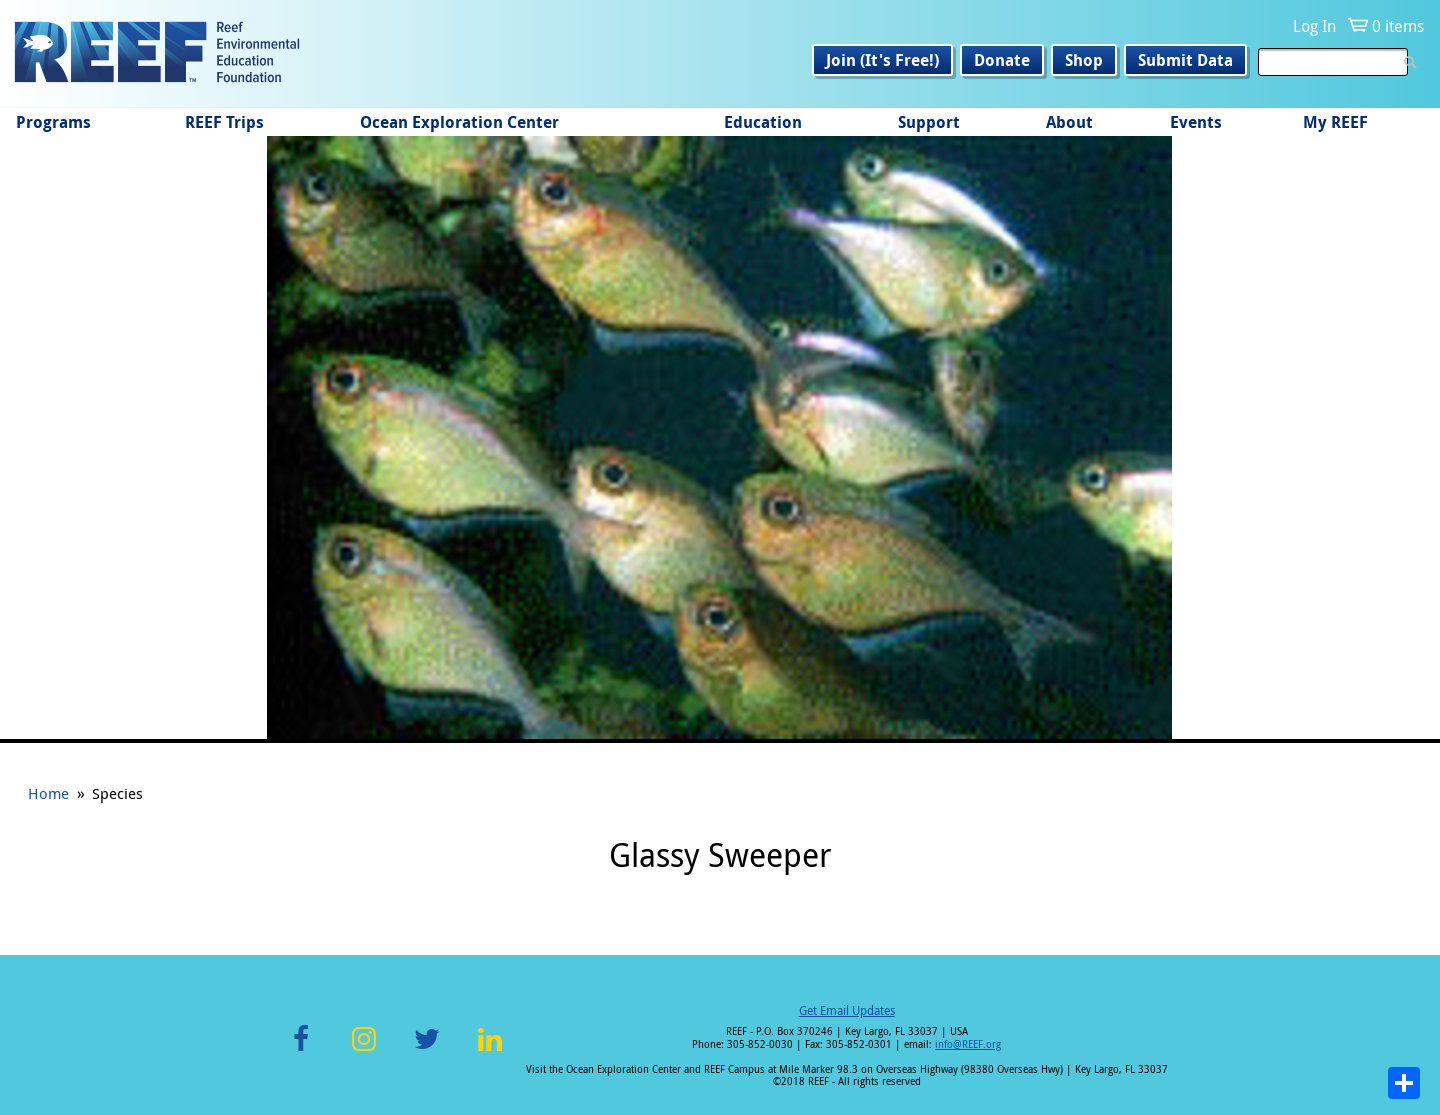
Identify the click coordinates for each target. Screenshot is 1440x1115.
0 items (1398, 26)
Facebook (301, 1050)
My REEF (1335, 122)
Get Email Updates (847, 1010)
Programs (53, 122)
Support (929, 122)
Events (1196, 122)
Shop (1084, 60)
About (1069, 122)
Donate (1002, 60)
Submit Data (1185, 60)
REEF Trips (224, 122)
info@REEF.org (968, 1044)
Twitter (427, 1050)
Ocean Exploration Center (459, 122)
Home (48, 793)
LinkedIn (489, 1050)
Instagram (364, 1050)
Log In (1314, 26)
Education (763, 122)
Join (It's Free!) (882, 60)
